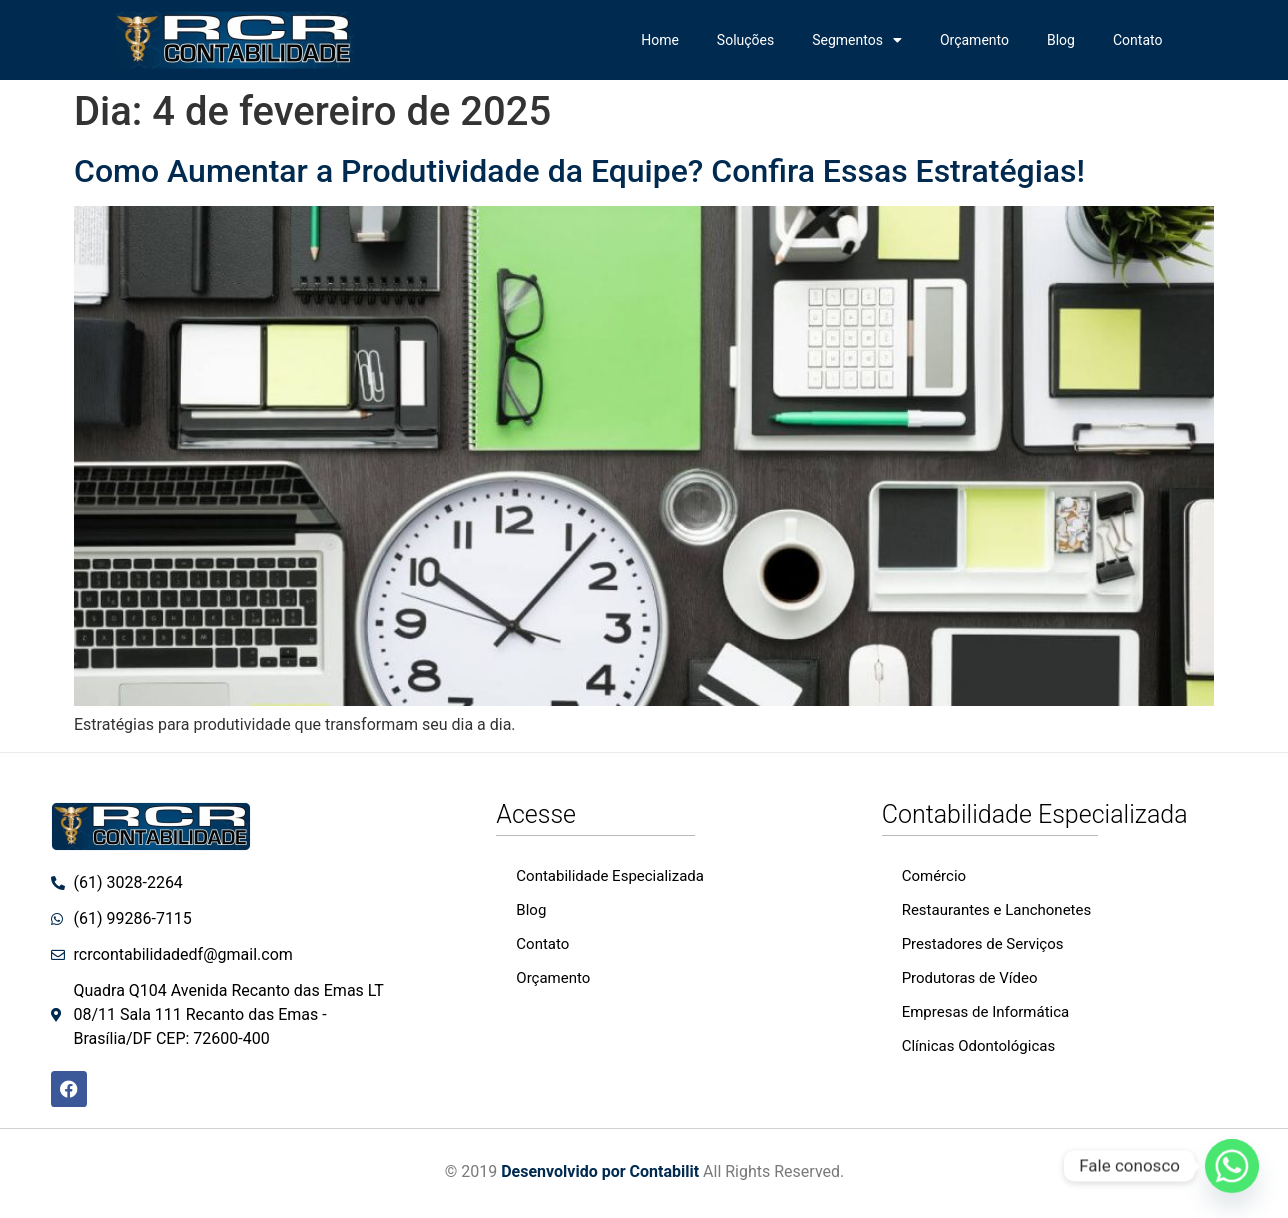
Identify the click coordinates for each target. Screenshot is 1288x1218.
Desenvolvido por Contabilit (600, 1171)
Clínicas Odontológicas (979, 1046)
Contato (1137, 40)
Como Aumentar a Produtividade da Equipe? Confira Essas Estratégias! (579, 171)
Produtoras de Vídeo (970, 978)
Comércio (934, 876)
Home (660, 40)
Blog (1061, 40)
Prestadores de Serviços (983, 944)
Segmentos (857, 40)
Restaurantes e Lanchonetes (997, 910)
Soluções (745, 40)
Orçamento (974, 40)
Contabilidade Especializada (610, 876)
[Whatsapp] (1232, 1166)
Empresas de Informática (986, 1012)
